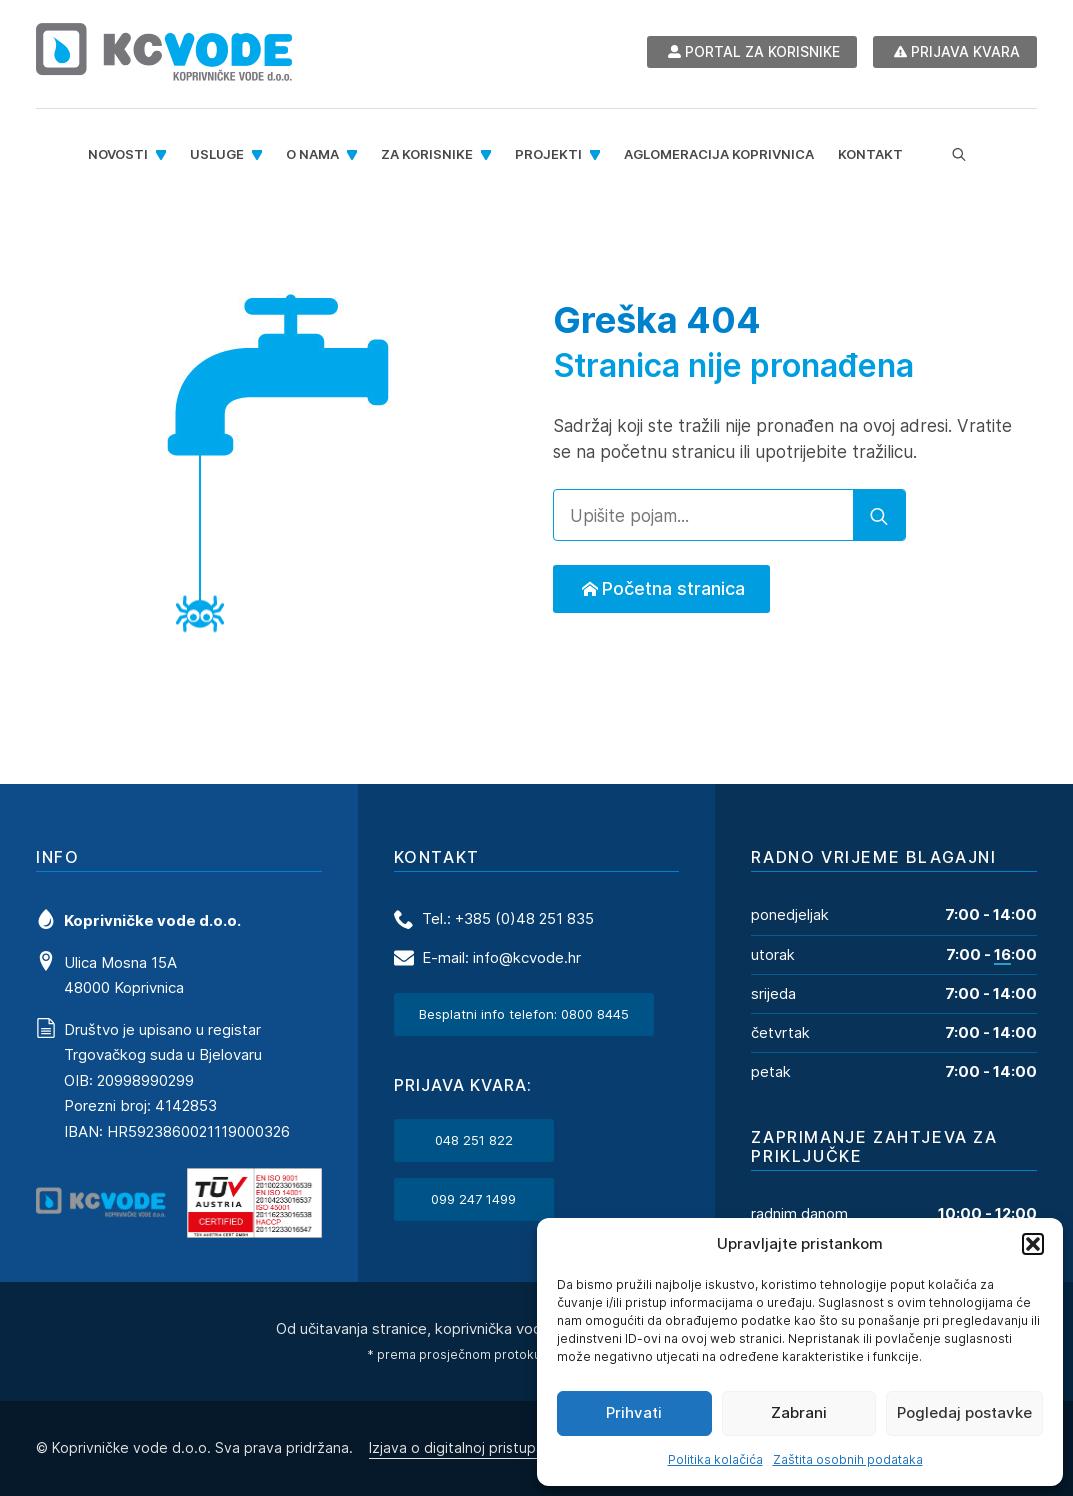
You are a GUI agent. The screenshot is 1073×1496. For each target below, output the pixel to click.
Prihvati (634, 1412)
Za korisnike (427, 154)
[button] (1033, 1244)
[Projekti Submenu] (597, 154)
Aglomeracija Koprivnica (719, 154)
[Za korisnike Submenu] (488, 154)
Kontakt (870, 154)
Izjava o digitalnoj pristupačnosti (477, 1446)
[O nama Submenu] (354, 154)
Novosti (118, 154)
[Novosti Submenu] (163, 154)
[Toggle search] (959, 155)
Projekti (548, 154)
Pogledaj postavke (964, 1412)
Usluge (217, 154)
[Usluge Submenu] (259, 154)
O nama (312, 154)
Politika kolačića (715, 1459)
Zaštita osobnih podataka (848, 1459)
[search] (879, 516)
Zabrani (799, 1412)
